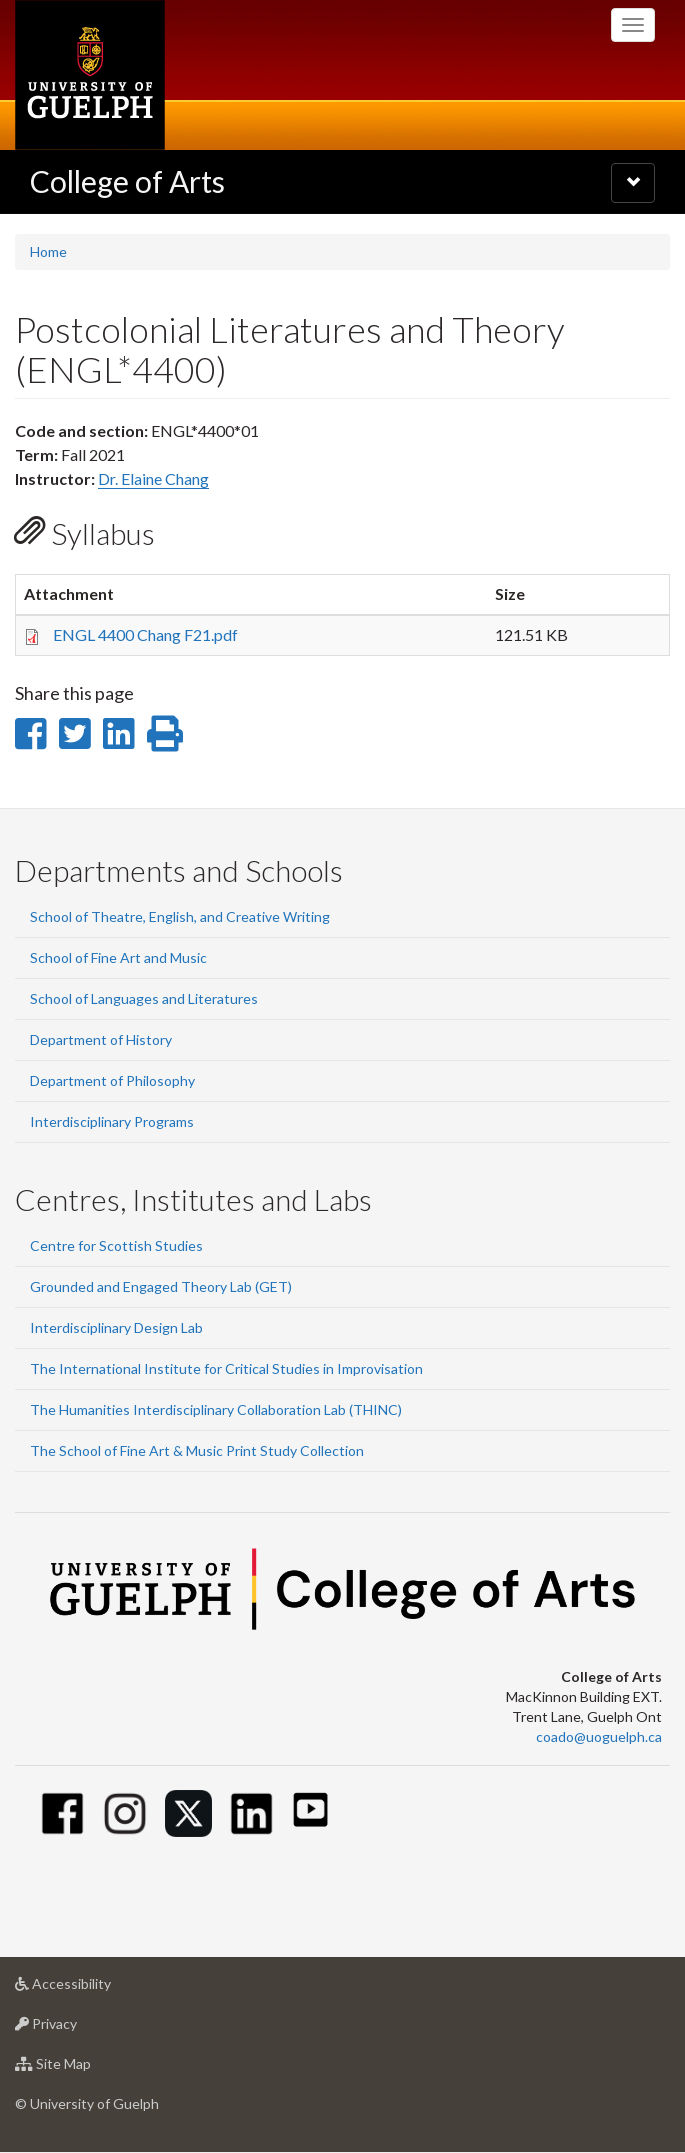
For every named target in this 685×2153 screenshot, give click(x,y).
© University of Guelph (87, 2103)
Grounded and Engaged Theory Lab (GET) (161, 1286)
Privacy (77, 2028)
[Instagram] (125, 1813)
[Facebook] (62, 1813)
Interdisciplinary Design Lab (116, 1327)
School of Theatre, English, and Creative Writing (180, 916)
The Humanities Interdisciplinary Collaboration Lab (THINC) (216, 1409)
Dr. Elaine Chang (153, 478)
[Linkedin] (251, 1813)
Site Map (84, 2068)
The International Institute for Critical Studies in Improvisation (226, 1368)
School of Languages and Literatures (144, 998)
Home (48, 251)
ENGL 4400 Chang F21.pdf (145, 634)
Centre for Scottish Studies (116, 1245)
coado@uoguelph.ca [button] (599, 1736)
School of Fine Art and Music (118, 957)
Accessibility (94, 1988)
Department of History (101, 1039)
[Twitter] (188, 1813)
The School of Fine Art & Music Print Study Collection (197, 1450)
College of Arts (127, 181)
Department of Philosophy (112, 1080)
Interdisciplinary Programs (112, 1121)
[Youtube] (310, 1809)
